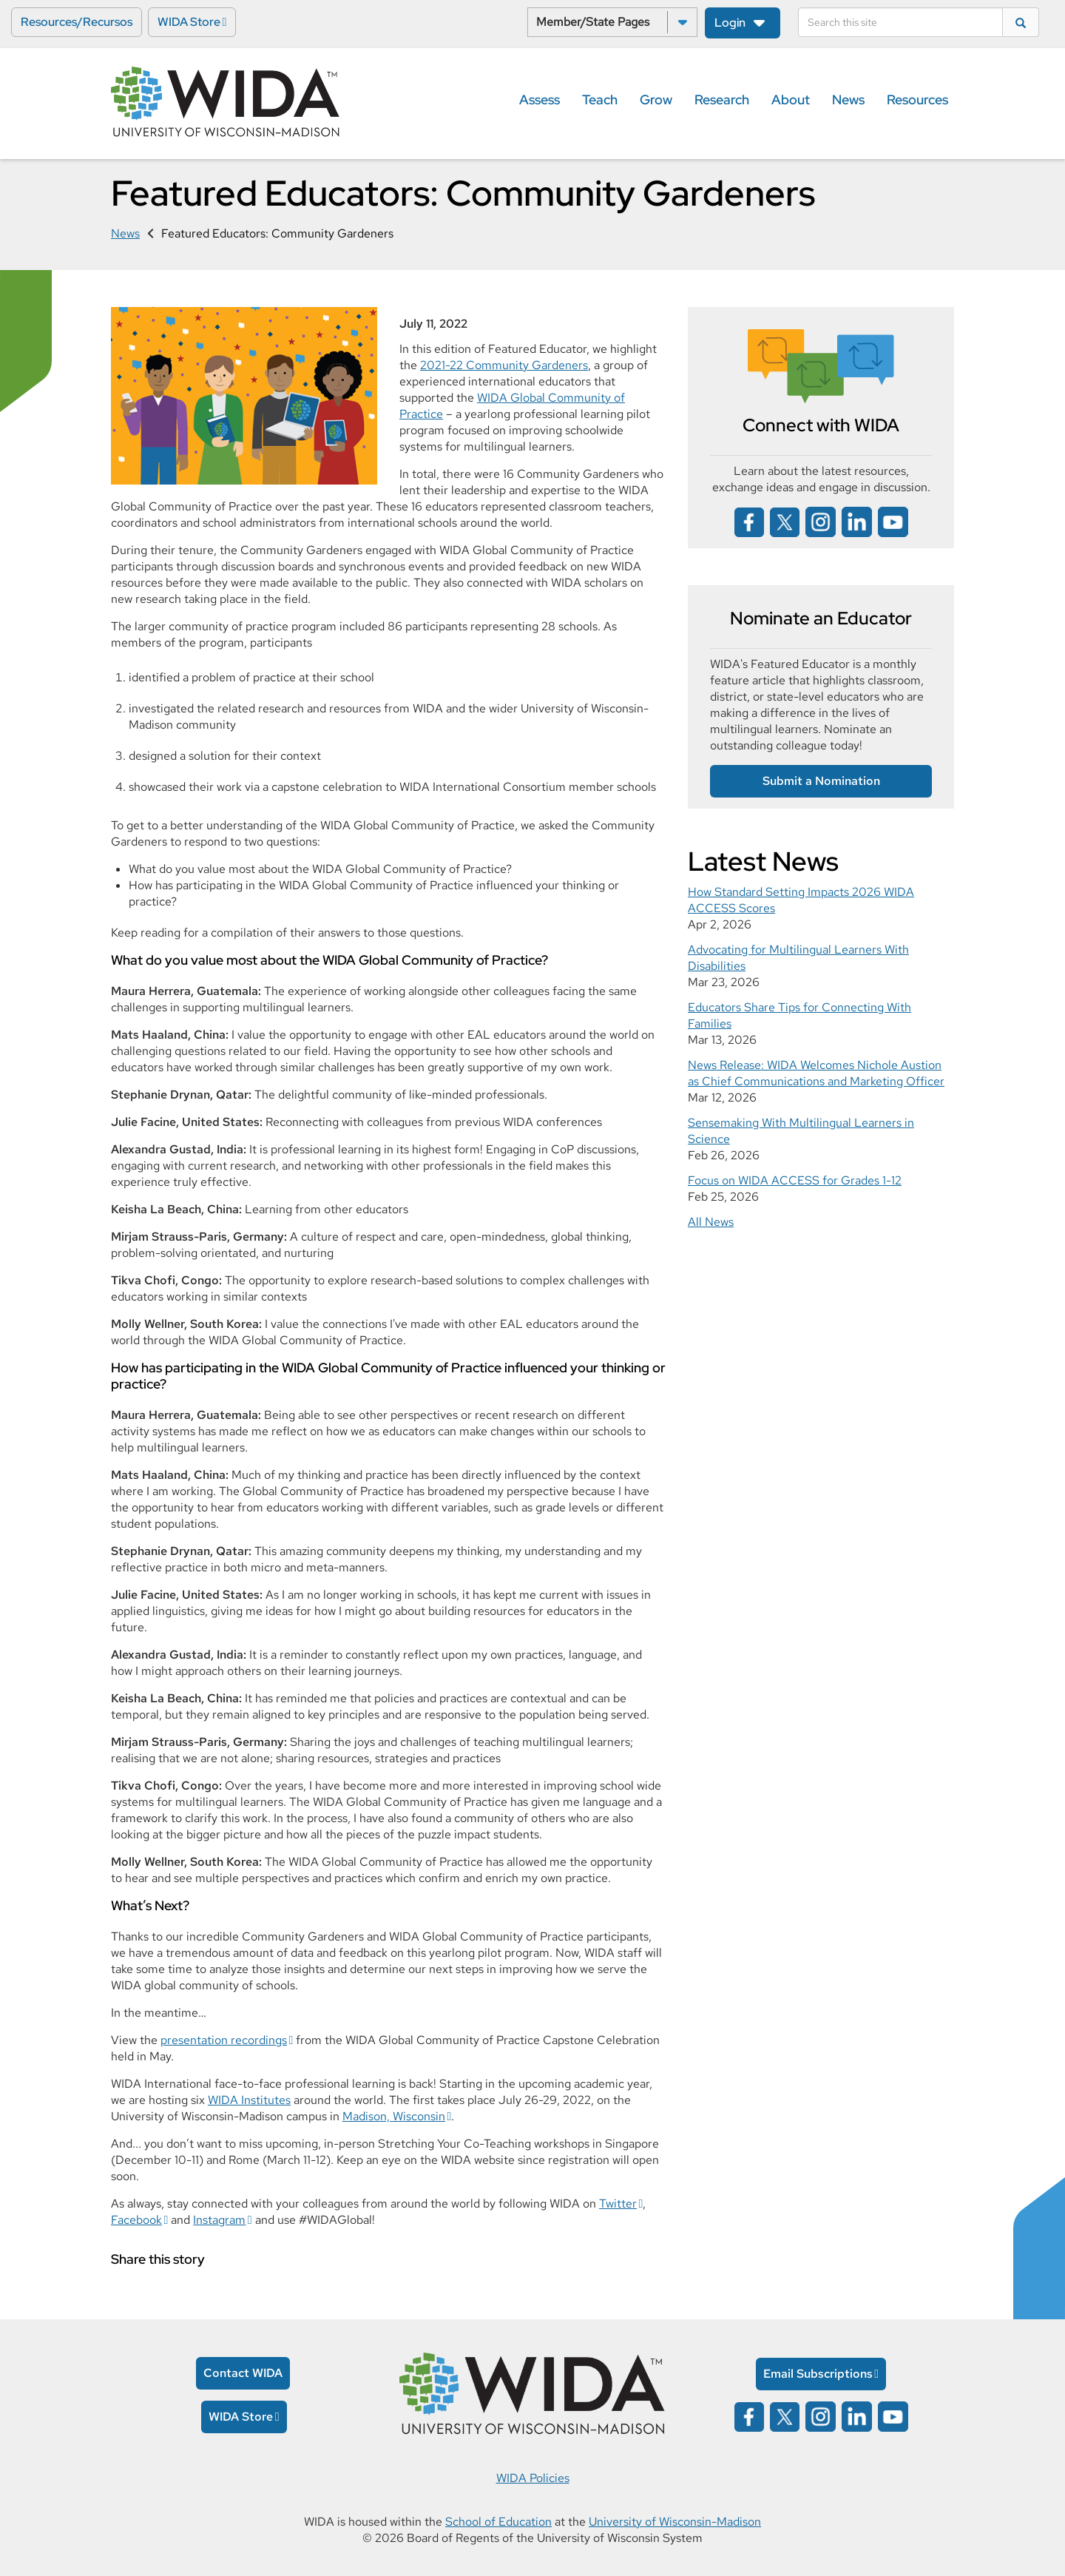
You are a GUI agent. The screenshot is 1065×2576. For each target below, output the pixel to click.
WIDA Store (189, 22)
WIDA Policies (532, 2478)
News (848, 99)
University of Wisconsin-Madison (675, 2521)
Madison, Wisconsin (393, 2116)
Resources (917, 99)
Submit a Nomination (821, 781)
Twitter (618, 2203)
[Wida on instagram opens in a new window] (820, 520)
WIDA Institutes (249, 2100)
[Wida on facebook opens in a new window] (749, 520)
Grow (656, 99)
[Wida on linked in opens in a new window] (857, 520)
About (790, 99)
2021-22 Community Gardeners (504, 365)
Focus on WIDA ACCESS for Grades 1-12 (795, 1180)
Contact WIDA (243, 2373)
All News (711, 1222)
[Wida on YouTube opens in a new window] (893, 520)
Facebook (136, 2220)
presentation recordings (223, 2040)
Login (730, 22)
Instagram (219, 2220)
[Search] (900, 22)
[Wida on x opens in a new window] (784, 520)
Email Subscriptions (818, 2373)
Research (721, 99)
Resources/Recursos (76, 22)
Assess (539, 99)
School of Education (498, 2521)
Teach (600, 99)
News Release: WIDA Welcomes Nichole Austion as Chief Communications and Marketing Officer (816, 1073)
